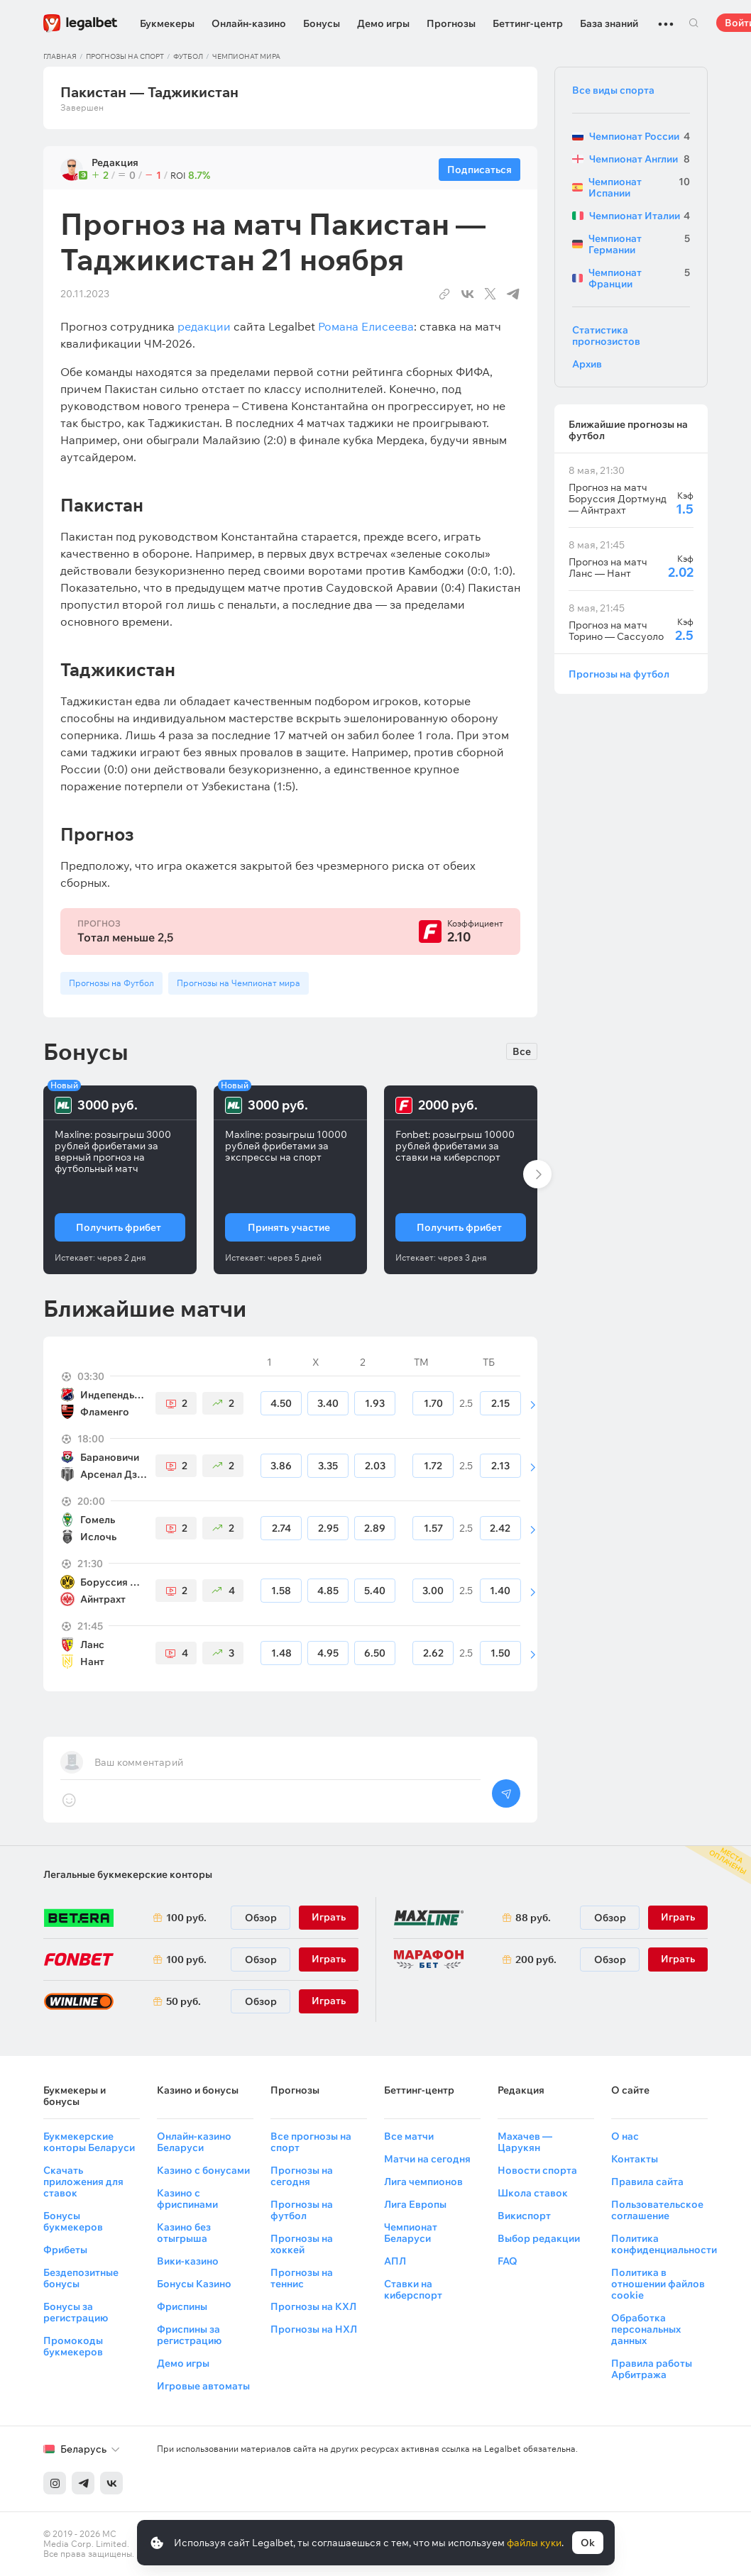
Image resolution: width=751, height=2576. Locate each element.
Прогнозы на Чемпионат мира (238, 983)
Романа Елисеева (366, 326)
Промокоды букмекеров (73, 2346)
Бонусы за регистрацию (75, 2312)
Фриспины (182, 2306)
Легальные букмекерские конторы (127, 1874)
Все (521, 1051)
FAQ (507, 2261)
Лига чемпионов (423, 2181)
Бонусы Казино (194, 2283)
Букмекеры (167, 23)
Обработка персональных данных (646, 2329)
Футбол (188, 56)
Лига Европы (415, 2204)
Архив (587, 364)
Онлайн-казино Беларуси (194, 2142)
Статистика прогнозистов (606, 335)
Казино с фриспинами (187, 2199)
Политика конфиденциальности (664, 2244)
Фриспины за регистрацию (189, 2335)
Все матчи (409, 2136)
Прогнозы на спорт (125, 56)
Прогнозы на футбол (619, 674)
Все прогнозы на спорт (310, 2142)
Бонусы (321, 23)
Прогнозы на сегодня (301, 2176)
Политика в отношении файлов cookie (658, 2283)
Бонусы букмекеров (73, 2221)
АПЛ (395, 2261)
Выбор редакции (539, 2238)
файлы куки (534, 2542)
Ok (588, 2542)
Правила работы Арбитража (651, 2369)
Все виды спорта (613, 90)
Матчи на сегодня (427, 2158)
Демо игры (383, 23)
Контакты (634, 2158)
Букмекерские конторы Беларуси (89, 2142)
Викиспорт (524, 2215)
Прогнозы (451, 23)
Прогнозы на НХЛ (313, 2329)
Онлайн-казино (249, 23)
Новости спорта (537, 2170)
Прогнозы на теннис (301, 2278)
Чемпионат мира (246, 56)
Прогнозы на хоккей (301, 2244)
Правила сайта (647, 2181)
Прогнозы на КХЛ (313, 2306)
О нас (625, 2136)
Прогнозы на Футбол (111, 983)
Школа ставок (533, 2193)
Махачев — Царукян (525, 2142)
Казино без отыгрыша (184, 2233)
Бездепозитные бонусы (81, 2278)
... (665, 17)
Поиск (693, 22)
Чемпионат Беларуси (410, 2233)
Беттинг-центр (528, 23)
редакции (204, 326)
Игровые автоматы (203, 2385)
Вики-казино (188, 2261)
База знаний (609, 23)
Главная (60, 56)
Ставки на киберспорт (413, 2289)
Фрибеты (65, 2249)
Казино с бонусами (203, 2170)
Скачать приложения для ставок (83, 2181)
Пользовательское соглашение (657, 2210)
